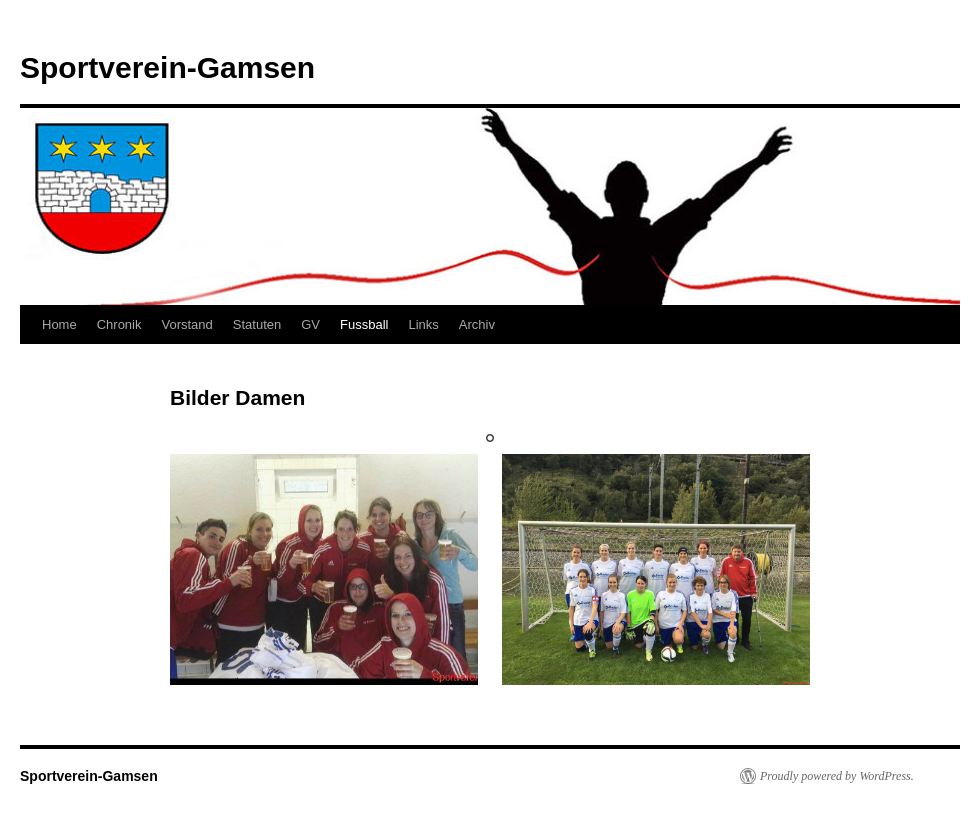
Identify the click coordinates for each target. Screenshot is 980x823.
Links (423, 324)
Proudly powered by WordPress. (837, 776)
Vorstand (186, 324)
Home (59, 324)
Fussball (364, 324)
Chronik (119, 324)
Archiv (477, 324)
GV (310, 324)
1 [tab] (490, 438)
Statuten (257, 324)
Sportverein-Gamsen (167, 67)
